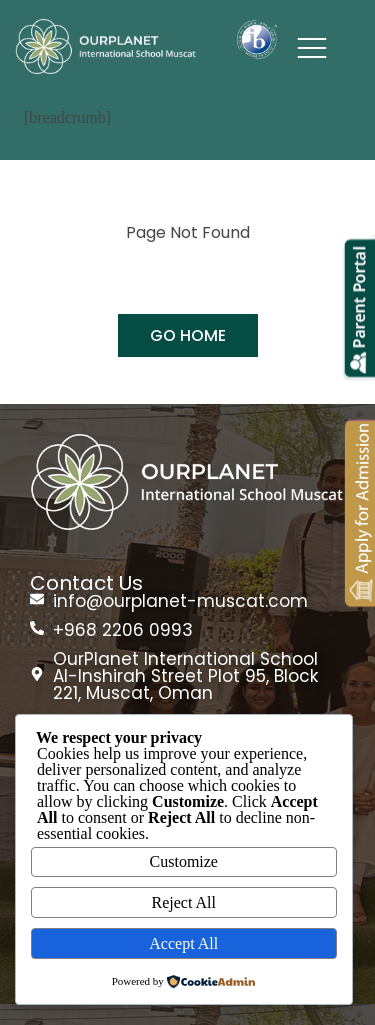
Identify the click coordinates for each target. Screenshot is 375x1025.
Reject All (184, 902)
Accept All (183, 943)
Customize (184, 861)
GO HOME (188, 335)
